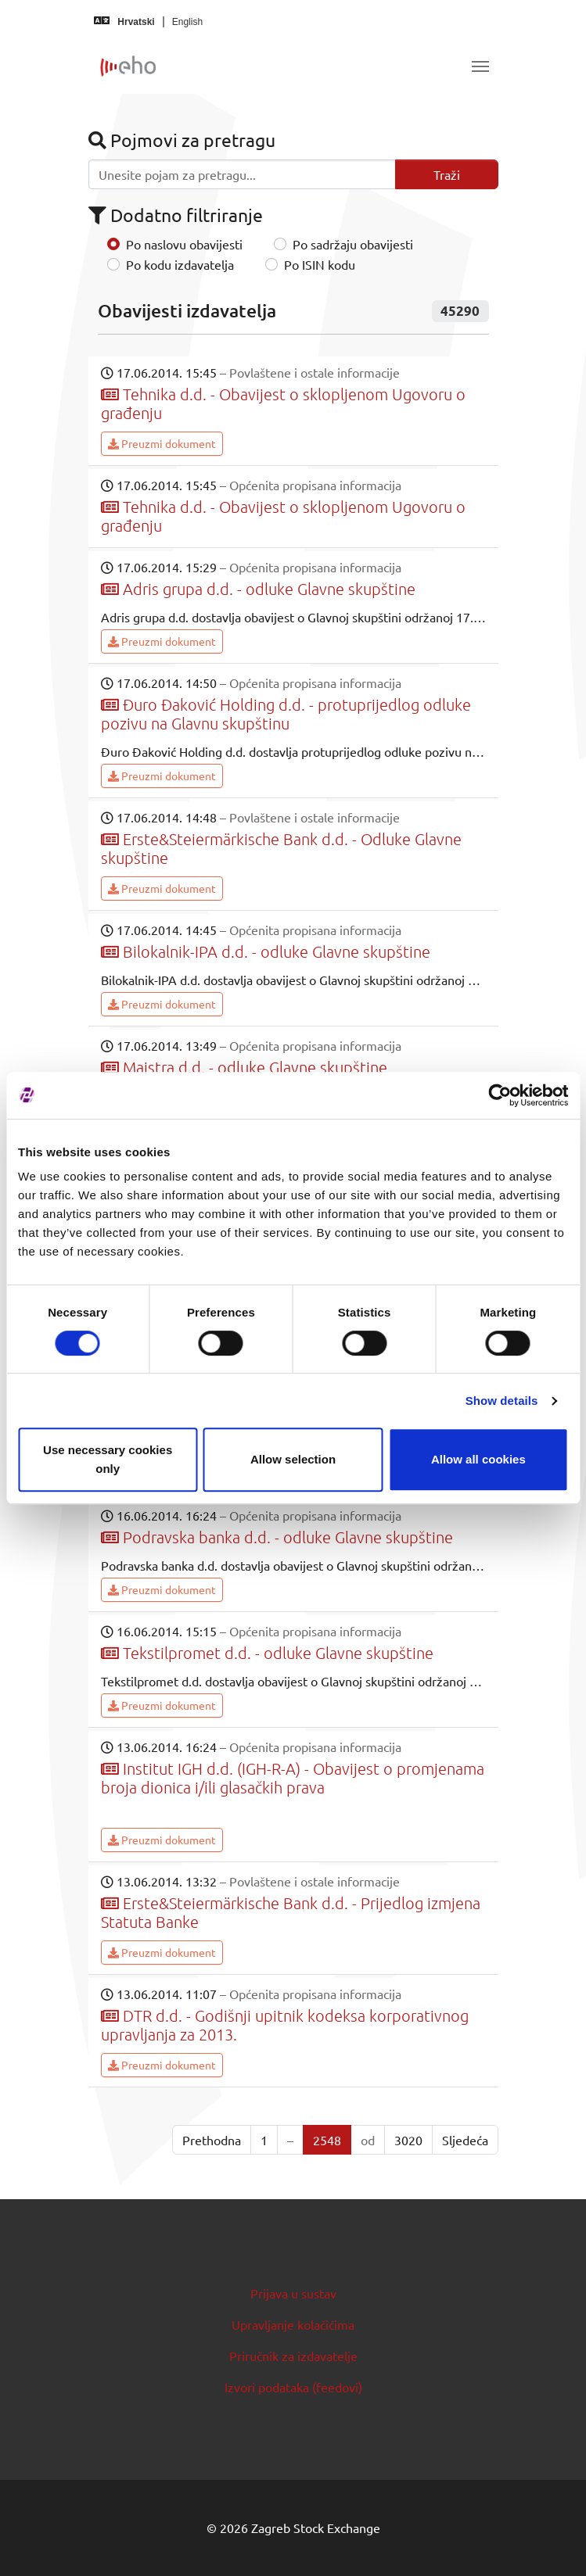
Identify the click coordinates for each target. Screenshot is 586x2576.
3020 (408, 2140)
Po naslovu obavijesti (184, 244)
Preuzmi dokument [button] (162, 443)
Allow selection (293, 1459)
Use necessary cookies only (107, 1459)
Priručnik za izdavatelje (293, 2355)
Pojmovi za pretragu (181, 139)
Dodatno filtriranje (175, 214)
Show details (502, 1400)
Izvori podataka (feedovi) (293, 2387)
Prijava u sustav (293, 2293)
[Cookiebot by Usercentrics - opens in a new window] (499, 1095)
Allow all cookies (478, 1459)
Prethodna (211, 2140)
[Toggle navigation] (480, 66)
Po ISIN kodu (319, 264)
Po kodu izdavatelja (180, 264)
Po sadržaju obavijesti (353, 244)
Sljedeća (465, 2140)
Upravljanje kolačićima (293, 2324)
